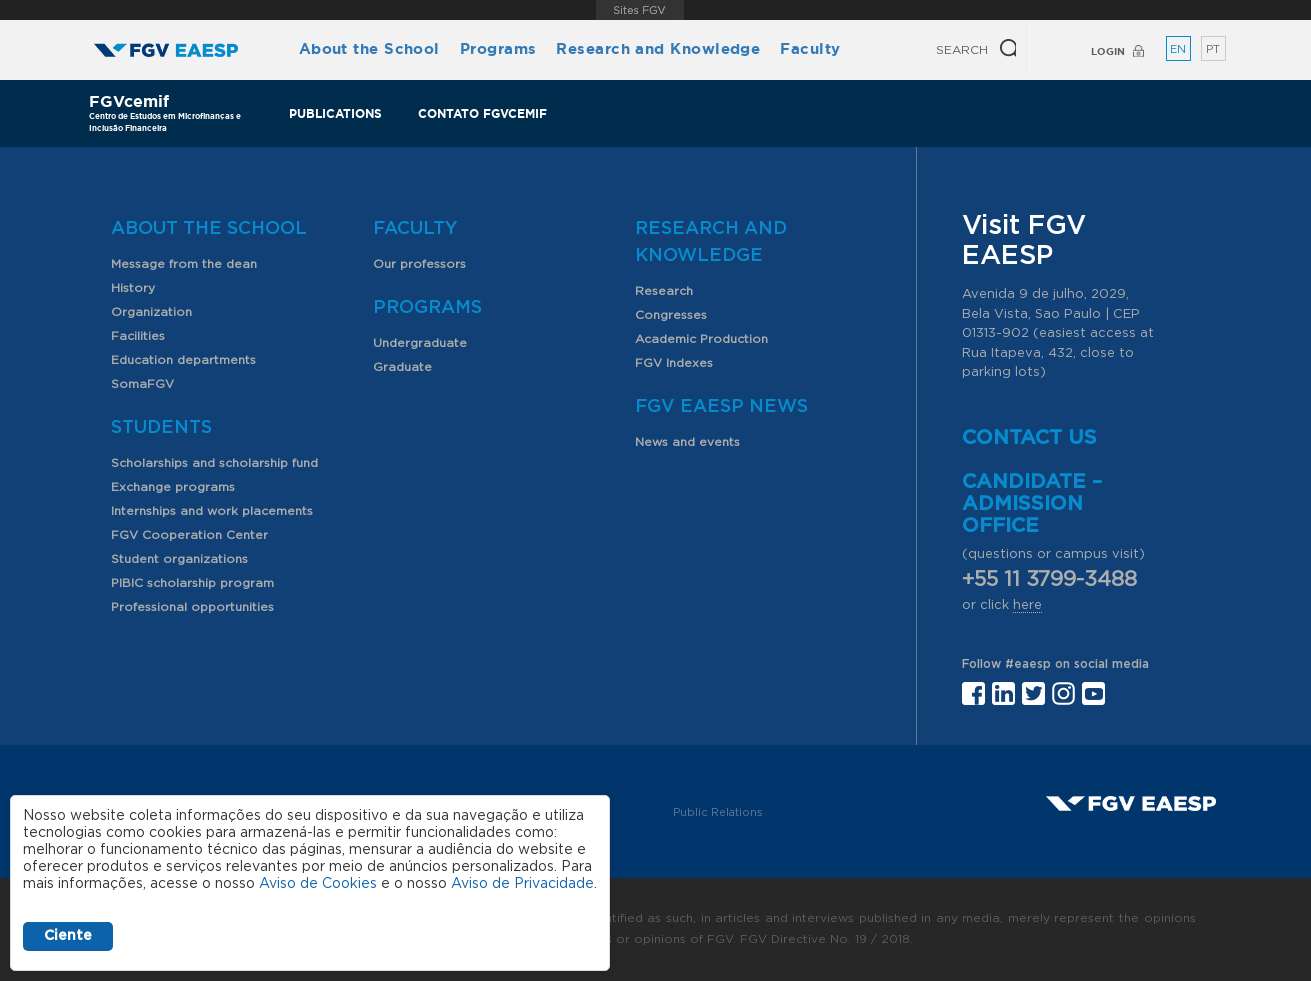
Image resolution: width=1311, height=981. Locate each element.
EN (1178, 49)
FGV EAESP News (721, 407)
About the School (369, 48)
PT (1213, 49)
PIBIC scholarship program (192, 583)
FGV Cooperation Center (189, 535)
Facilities (138, 336)
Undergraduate (420, 343)
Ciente (68, 936)
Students (161, 428)
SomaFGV (142, 384)
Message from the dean (184, 264)
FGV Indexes (674, 363)
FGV (640, 10)
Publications (335, 113)
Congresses (671, 315)
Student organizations (179, 559)
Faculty (810, 48)
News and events (687, 442)
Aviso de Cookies (318, 884)
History (133, 288)
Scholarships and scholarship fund (214, 463)
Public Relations (718, 812)
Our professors (419, 264)
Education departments (183, 360)
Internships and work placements (212, 511)
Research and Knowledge (658, 48)
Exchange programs (173, 487)
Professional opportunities (192, 607)
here (1027, 605)
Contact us (1029, 438)
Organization (151, 312)
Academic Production (701, 339)
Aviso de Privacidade (522, 884)
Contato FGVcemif (482, 113)
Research (664, 291)
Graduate (402, 367)
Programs (498, 48)
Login (1108, 51)
